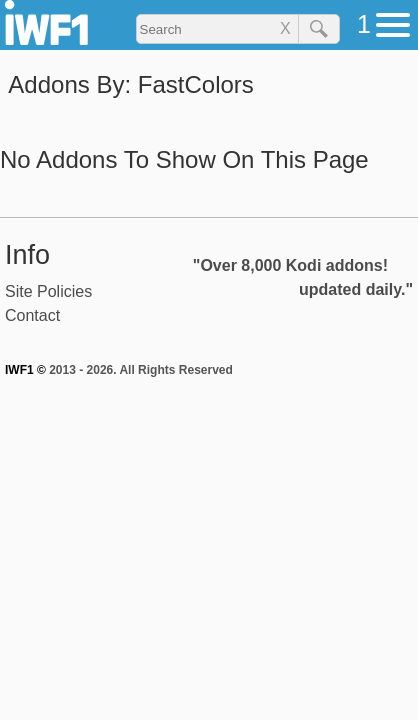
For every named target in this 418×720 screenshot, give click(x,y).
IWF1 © (25, 370)
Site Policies (48, 291)
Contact (32, 315)
